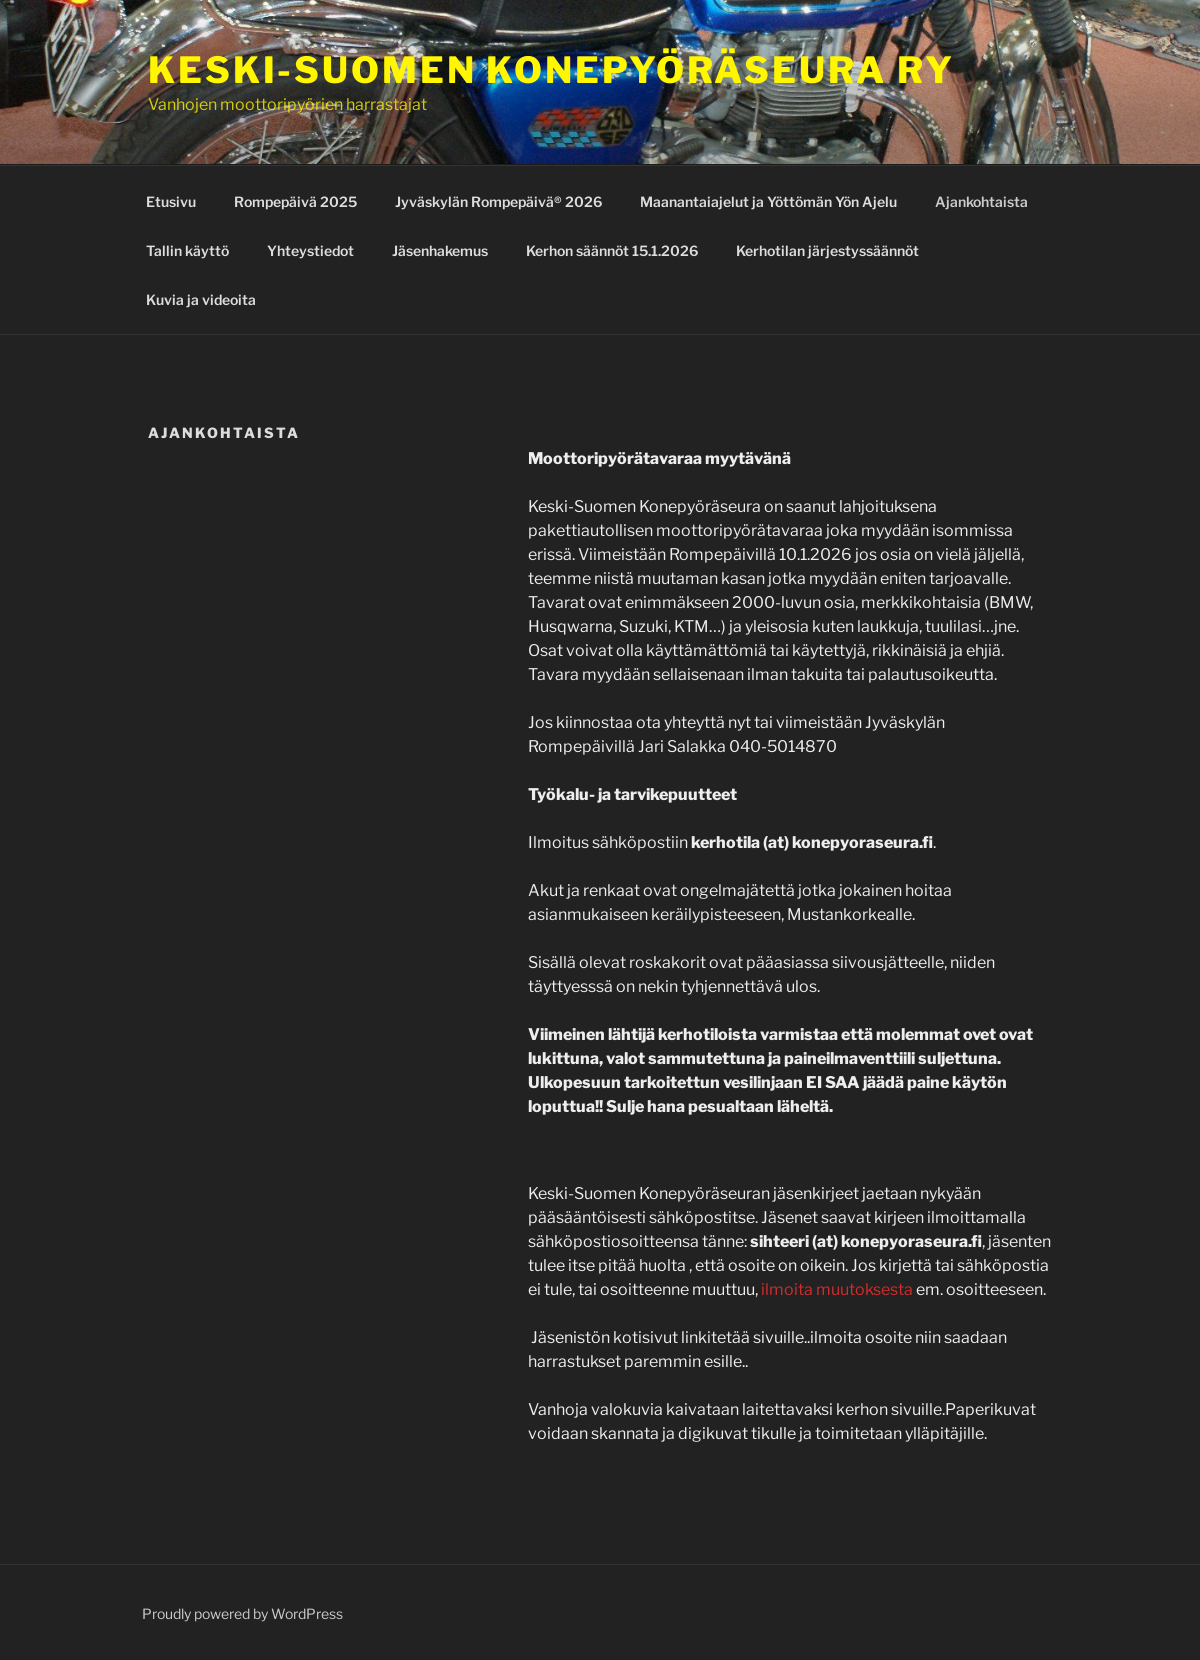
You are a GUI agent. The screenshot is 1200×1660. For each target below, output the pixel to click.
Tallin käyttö (187, 250)
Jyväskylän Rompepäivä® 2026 (498, 201)
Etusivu (171, 201)
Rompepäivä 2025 (295, 201)
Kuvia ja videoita (201, 299)
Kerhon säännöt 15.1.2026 (612, 250)
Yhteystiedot (310, 250)
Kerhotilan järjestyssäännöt (827, 250)
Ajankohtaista (981, 201)
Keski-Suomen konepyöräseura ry (551, 70)
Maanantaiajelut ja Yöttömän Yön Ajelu (768, 201)
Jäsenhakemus (440, 250)
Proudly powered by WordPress (242, 1613)
